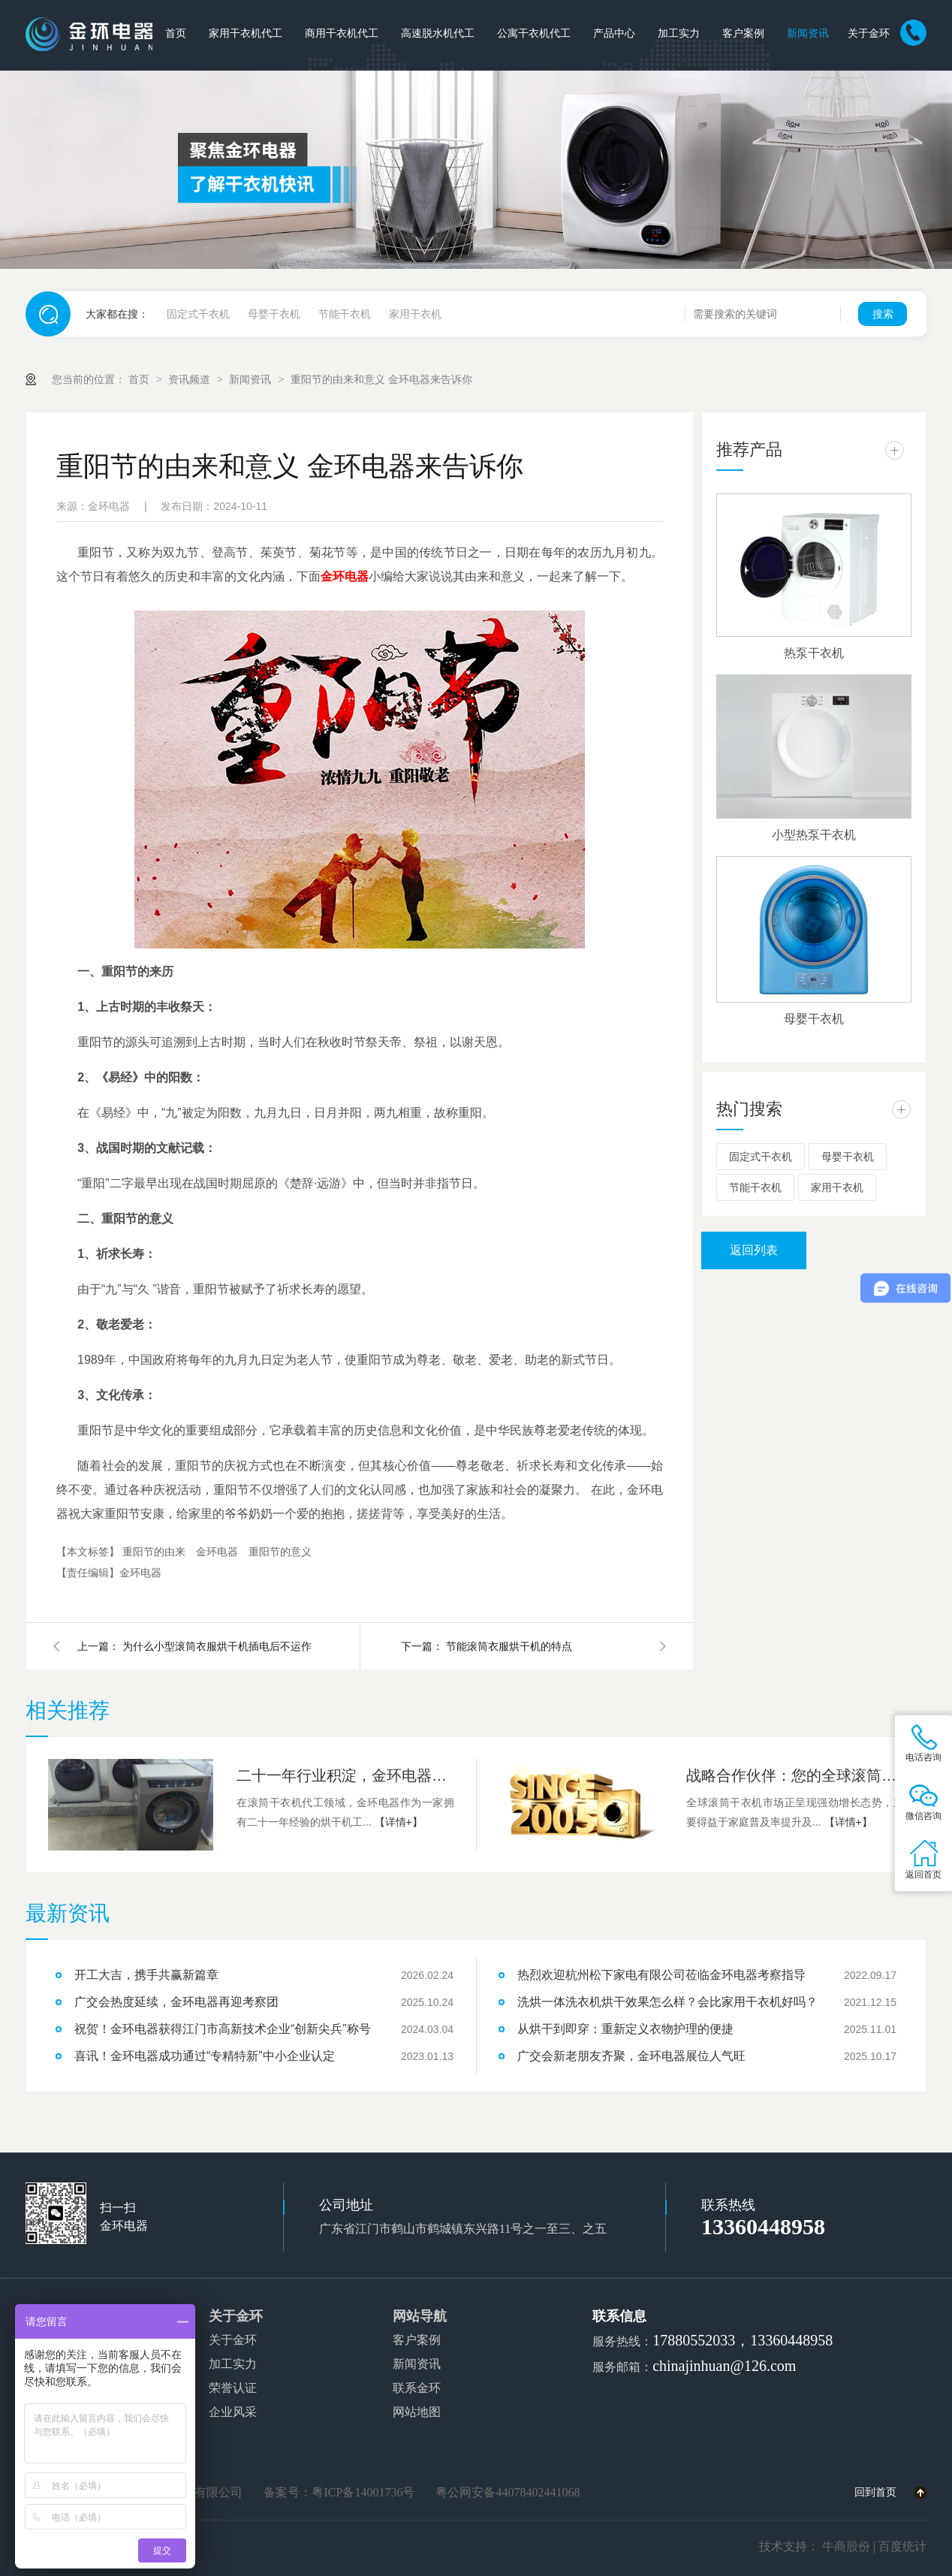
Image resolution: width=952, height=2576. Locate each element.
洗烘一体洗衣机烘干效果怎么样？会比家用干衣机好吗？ (667, 2001)
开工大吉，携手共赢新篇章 (146, 1974)
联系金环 (417, 2387)
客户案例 (743, 33)
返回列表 (754, 1250)
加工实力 (679, 33)
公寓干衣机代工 (534, 33)
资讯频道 (190, 379)
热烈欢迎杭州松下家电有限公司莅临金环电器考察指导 (661, 1974)
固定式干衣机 (198, 314)
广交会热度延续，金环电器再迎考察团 (176, 2001)
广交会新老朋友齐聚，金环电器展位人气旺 (631, 2056)
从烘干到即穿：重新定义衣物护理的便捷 (625, 2028)
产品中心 (614, 33)
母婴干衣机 (274, 314)
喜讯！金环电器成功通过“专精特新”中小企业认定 (204, 2056)
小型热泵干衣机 (814, 834)
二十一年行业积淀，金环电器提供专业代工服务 (345, 1775)
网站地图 (417, 2412)
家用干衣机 (415, 314)
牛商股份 (846, 2546)
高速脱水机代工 (437, 33)
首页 (175, 33)
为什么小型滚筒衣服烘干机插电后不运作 (217, 1646)
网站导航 (420, 2316)
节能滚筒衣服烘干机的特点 (509, 1646)
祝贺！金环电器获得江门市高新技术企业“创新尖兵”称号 (222, 2028)
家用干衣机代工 (245, 33)
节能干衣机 (344, 314)
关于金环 (869, 33)
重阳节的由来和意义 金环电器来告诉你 (381, 379)
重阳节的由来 (155, 1552)
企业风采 (233, 2412)
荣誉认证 (233, 2387)
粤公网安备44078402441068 (507, 2492)
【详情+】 (399, 1822)
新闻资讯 (808, 33)
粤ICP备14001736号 (363, 2492)
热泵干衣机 (814, 653)
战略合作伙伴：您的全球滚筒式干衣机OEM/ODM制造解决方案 (795, 1775)
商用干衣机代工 (341, 33)
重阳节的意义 (280, 1552)
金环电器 (218, 1552)
